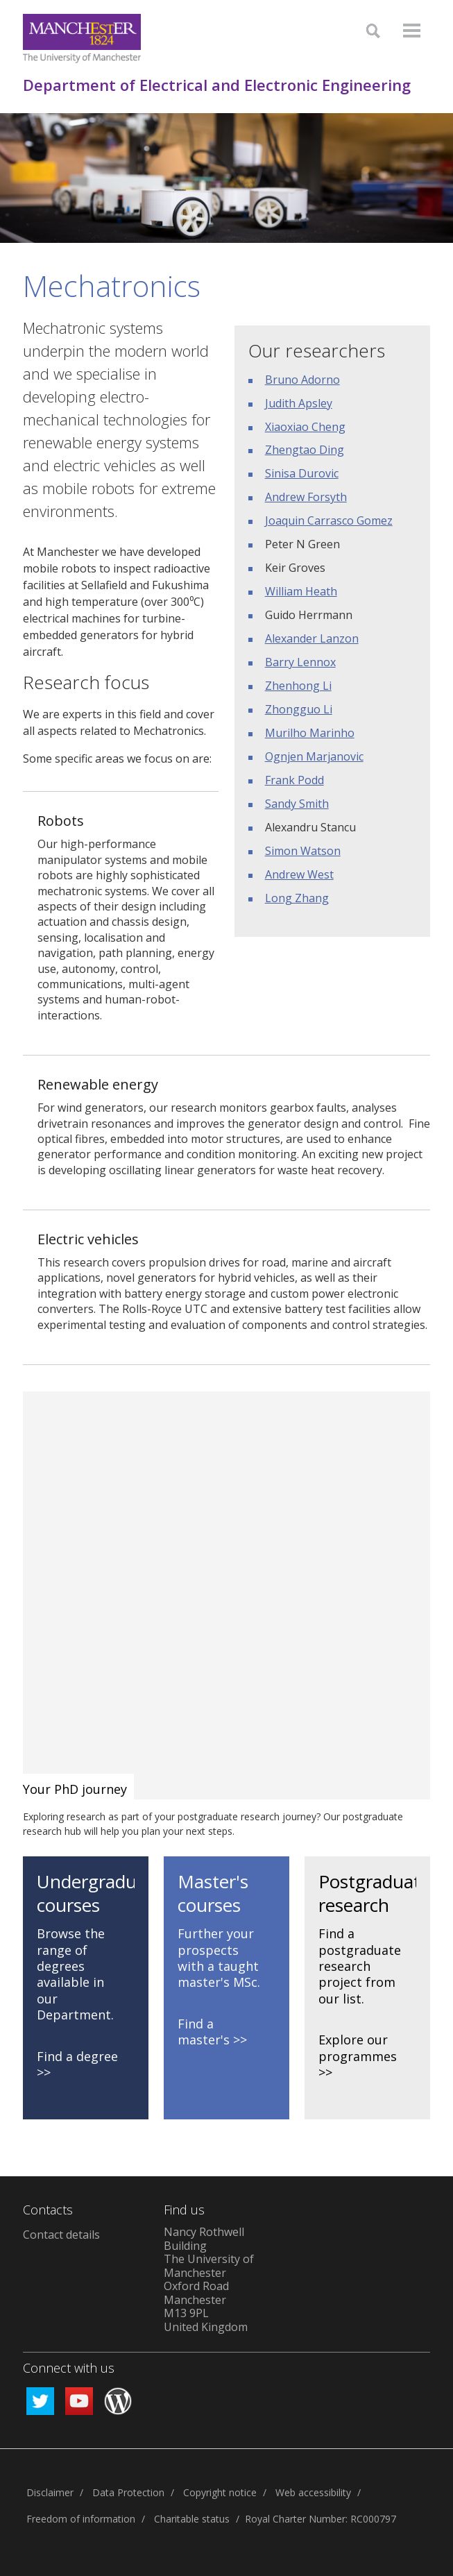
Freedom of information (80, 2518)
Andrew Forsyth (306, 497)
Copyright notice (220, 2492)
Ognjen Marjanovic (314, 756)
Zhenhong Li (298, 685)
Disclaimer (50, 2492)
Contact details (61, 2234)
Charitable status (192, 2518)
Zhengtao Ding (304, 449)
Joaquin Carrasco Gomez (329, 520)
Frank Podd (294, 780)
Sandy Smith (297, 803)
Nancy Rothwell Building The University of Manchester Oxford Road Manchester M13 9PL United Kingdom (209, 2279)
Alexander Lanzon (312, 638)
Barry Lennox (300, 662)
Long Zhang (297, 898)
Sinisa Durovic (302, 473)
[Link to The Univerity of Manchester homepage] (82, 38)
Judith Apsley (298, 403)
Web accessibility (313, 2492)
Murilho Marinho (309, 732)
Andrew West (299, 874)
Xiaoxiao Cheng (305, 426)
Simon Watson (303, 850)
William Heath (301, 591)
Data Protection (128, 2492)
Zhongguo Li (298, 709)
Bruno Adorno (302, 379)
